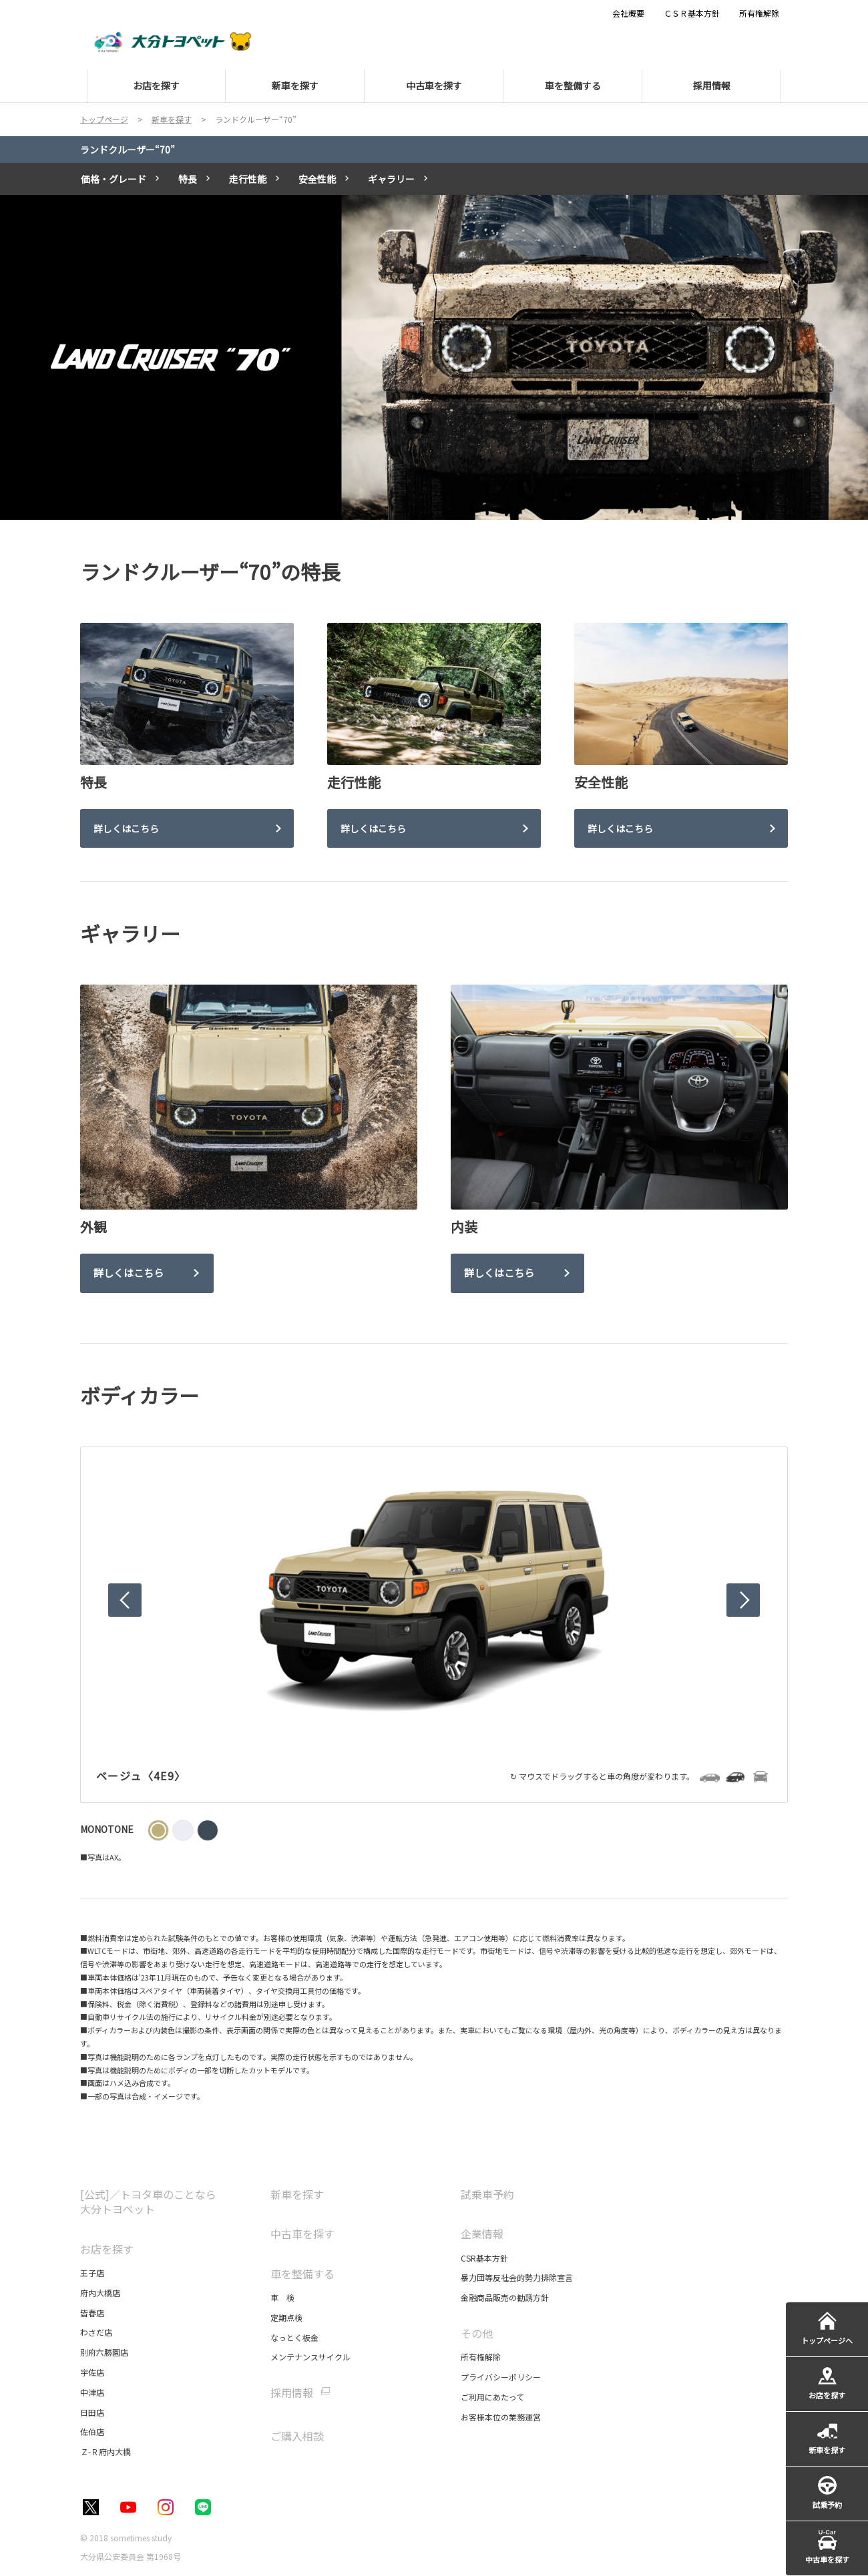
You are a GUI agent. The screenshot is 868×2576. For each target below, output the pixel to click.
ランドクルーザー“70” (127, 149)
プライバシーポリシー (501, 2376)
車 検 (282, 2297)
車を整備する (302, 2274)
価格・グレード (113, 179)
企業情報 (482, 2234)
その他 (477, 2333)
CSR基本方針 (484, 2258)
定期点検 (286, 2317)
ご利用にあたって (492, 2396)
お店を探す (107, 2249)
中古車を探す (302, 2234)
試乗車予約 (487, 2194)
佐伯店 (92, 2431)
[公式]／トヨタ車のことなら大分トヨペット (148, 2201)
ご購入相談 (297, 2436)
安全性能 (317, 179)
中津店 (92, 2392)
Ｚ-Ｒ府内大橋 (105, 2451)
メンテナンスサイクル (310, 2356)
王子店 (92, 2272)
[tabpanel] (434, 358)
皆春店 (92, 2312)
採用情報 (291, 2392)
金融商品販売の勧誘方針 (505, 2297)
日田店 (92, 2412)
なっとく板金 (294, 2337)
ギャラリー (391, 179)
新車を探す (297, 2194)
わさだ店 (96, 2332)
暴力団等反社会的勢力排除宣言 (517, 2277)
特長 (187, 179)
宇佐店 (92, 2372)
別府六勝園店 (104, 2352)
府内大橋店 (100, 2292)
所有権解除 (481, 2356)
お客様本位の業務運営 (501, 2416)
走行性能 (247, 179)
